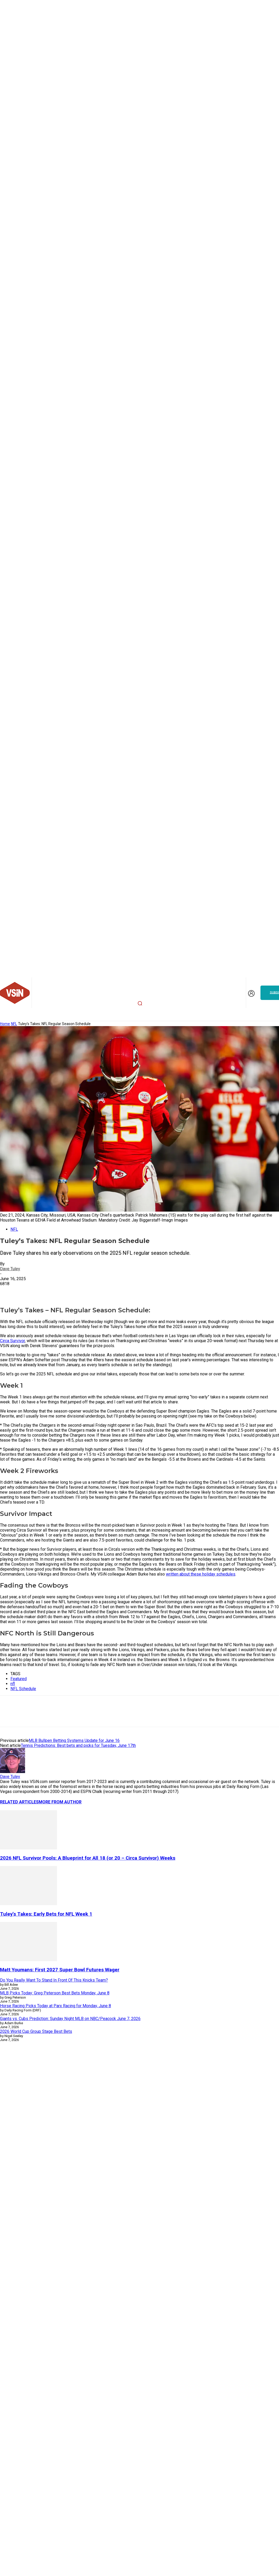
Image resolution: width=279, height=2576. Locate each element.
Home (5, 1024)
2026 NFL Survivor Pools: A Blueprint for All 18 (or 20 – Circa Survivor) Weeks (87, 1858)
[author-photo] (12, 1771)
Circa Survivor (12, 1340)
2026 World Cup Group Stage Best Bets (36, 2031)
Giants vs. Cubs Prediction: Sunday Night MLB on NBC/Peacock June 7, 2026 (70, 2018)
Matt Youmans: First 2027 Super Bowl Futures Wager (59, 1970)
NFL (14, 1024)
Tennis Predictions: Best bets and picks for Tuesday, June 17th (78, 1745)
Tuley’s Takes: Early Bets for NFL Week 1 (46, 1914)
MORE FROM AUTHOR (60, 1801)
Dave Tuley (10, 1268)
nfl (12, 1683)
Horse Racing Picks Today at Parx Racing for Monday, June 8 (55, 2005)
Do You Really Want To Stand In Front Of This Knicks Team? (54, 1980)
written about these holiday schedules (200, 1574)
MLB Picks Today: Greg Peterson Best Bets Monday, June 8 (54, 1992)
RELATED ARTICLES (19, 1801)
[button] (140, 1003)
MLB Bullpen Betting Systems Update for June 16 (74, 1740)
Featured (18, 1678)
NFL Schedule (23, 1688)
